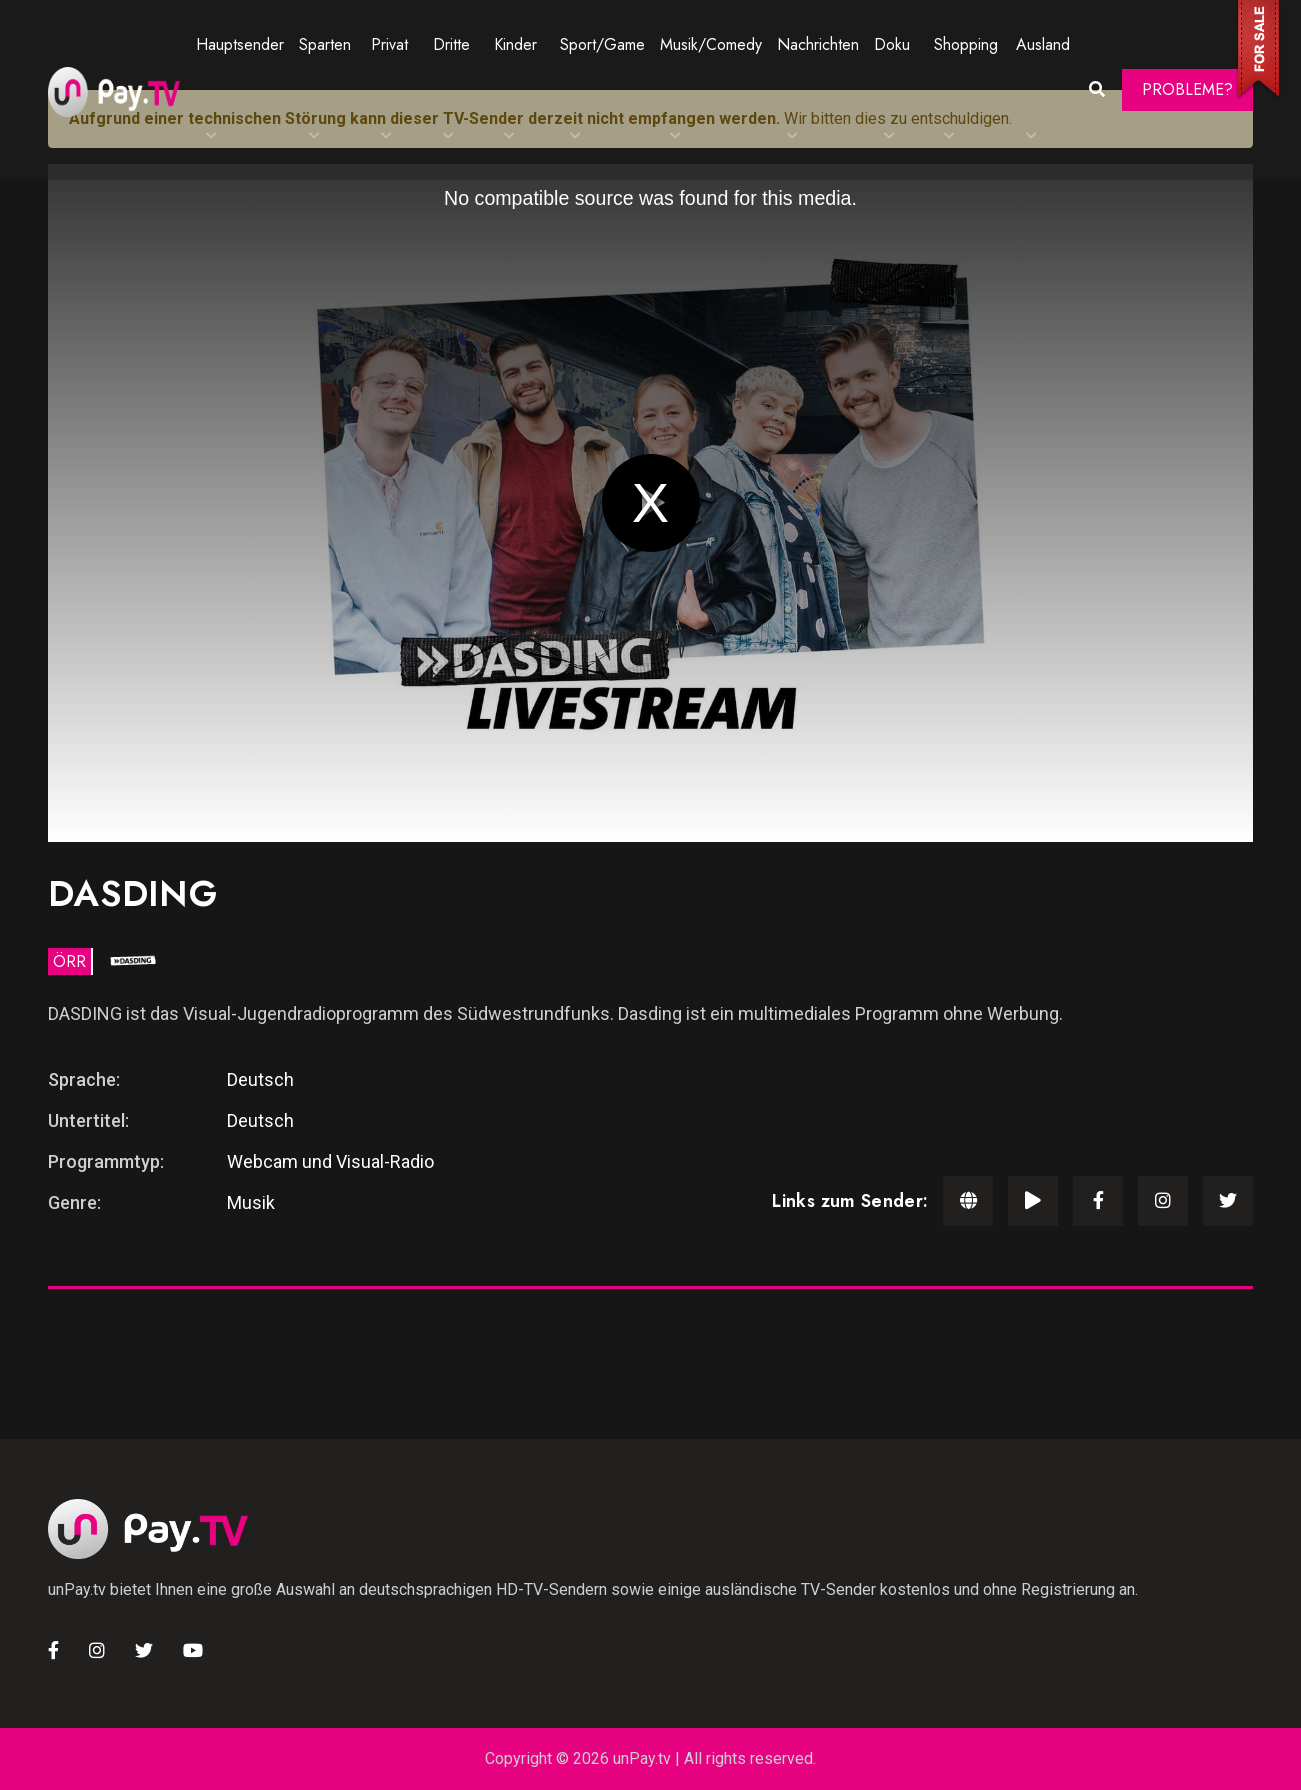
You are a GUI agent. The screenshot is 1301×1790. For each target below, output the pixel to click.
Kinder (515, 44)
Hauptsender (240, 44)
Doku (892, 44)
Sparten (325, 44)
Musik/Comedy (711, 44)
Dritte (451, 44)
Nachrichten (818, 44)
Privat (389, 44)
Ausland (1043, 44)
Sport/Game (602, 44)
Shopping (966, 44)
